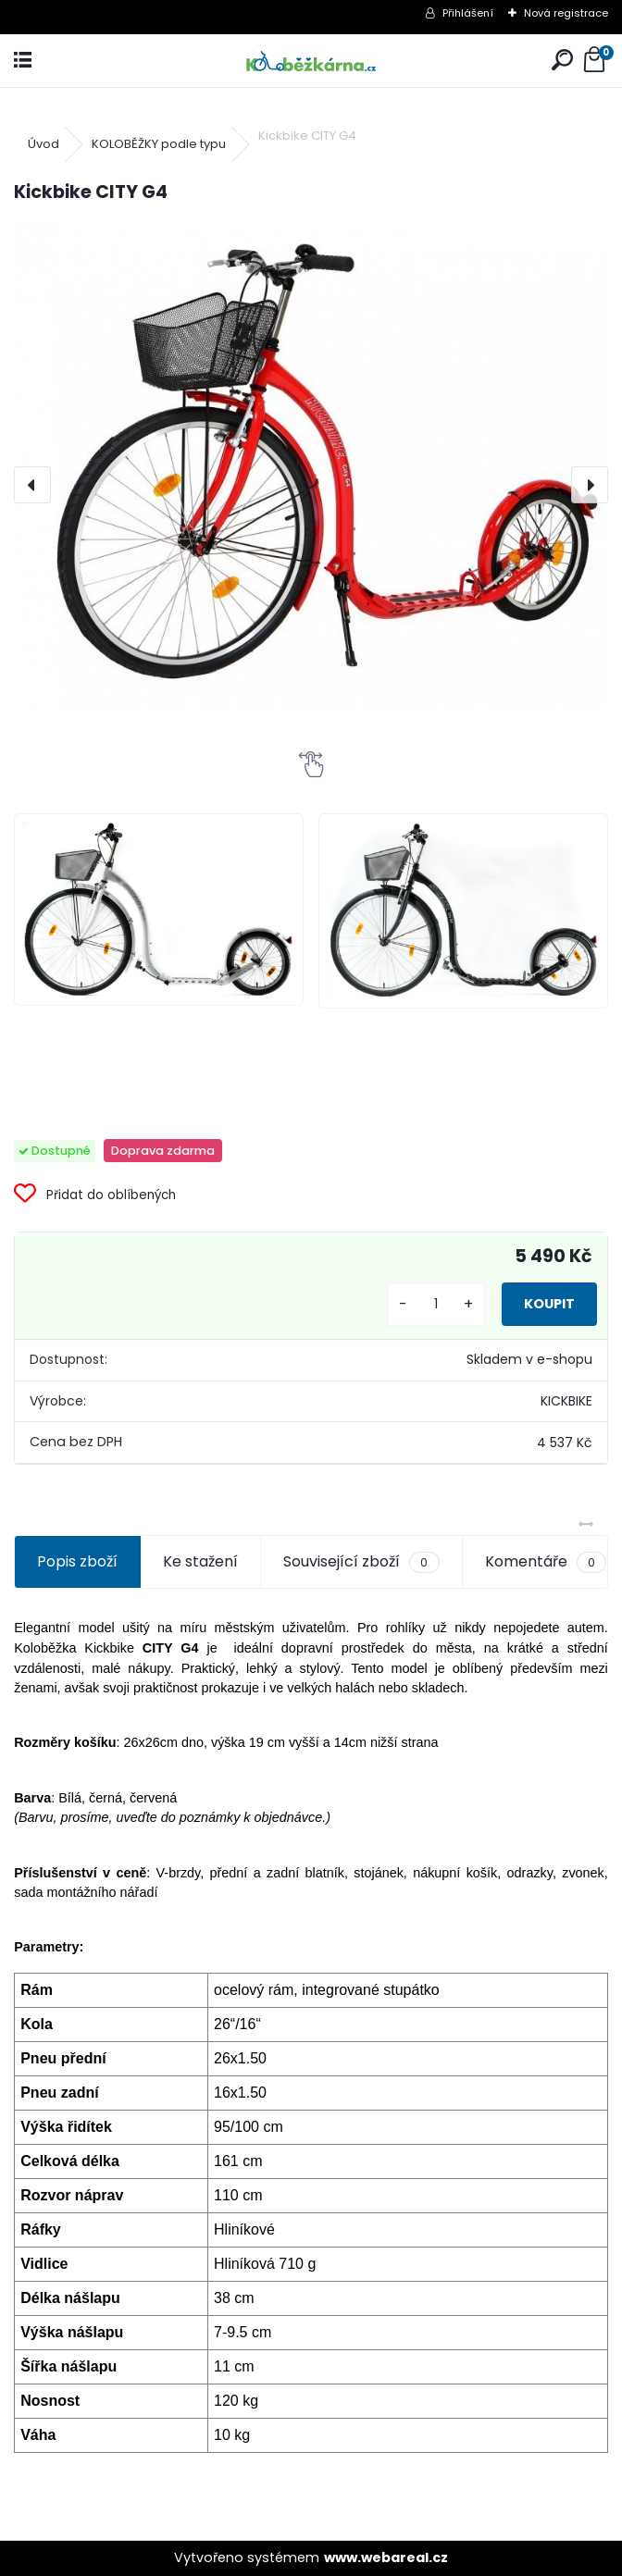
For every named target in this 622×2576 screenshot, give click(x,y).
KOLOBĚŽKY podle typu (159, 144)
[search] (562, 60)
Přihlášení (467, 13)
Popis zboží (77, 1561)
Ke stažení (200, 1561)
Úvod (43, 144)
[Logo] (311, 60)
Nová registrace (566, 13)
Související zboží (361, 1562)
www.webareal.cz (386, 2557)
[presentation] (32, 484)
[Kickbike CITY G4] (311, 466)
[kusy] (436, 1304)
